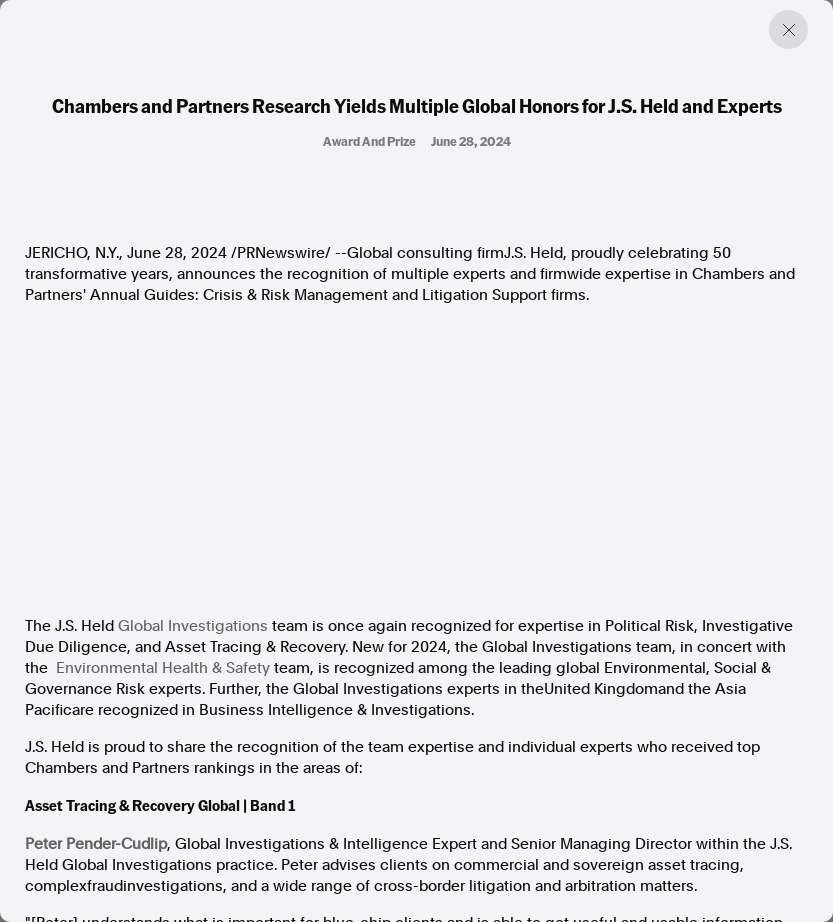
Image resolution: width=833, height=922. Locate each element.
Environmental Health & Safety (163, 668)
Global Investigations (193, 626)
